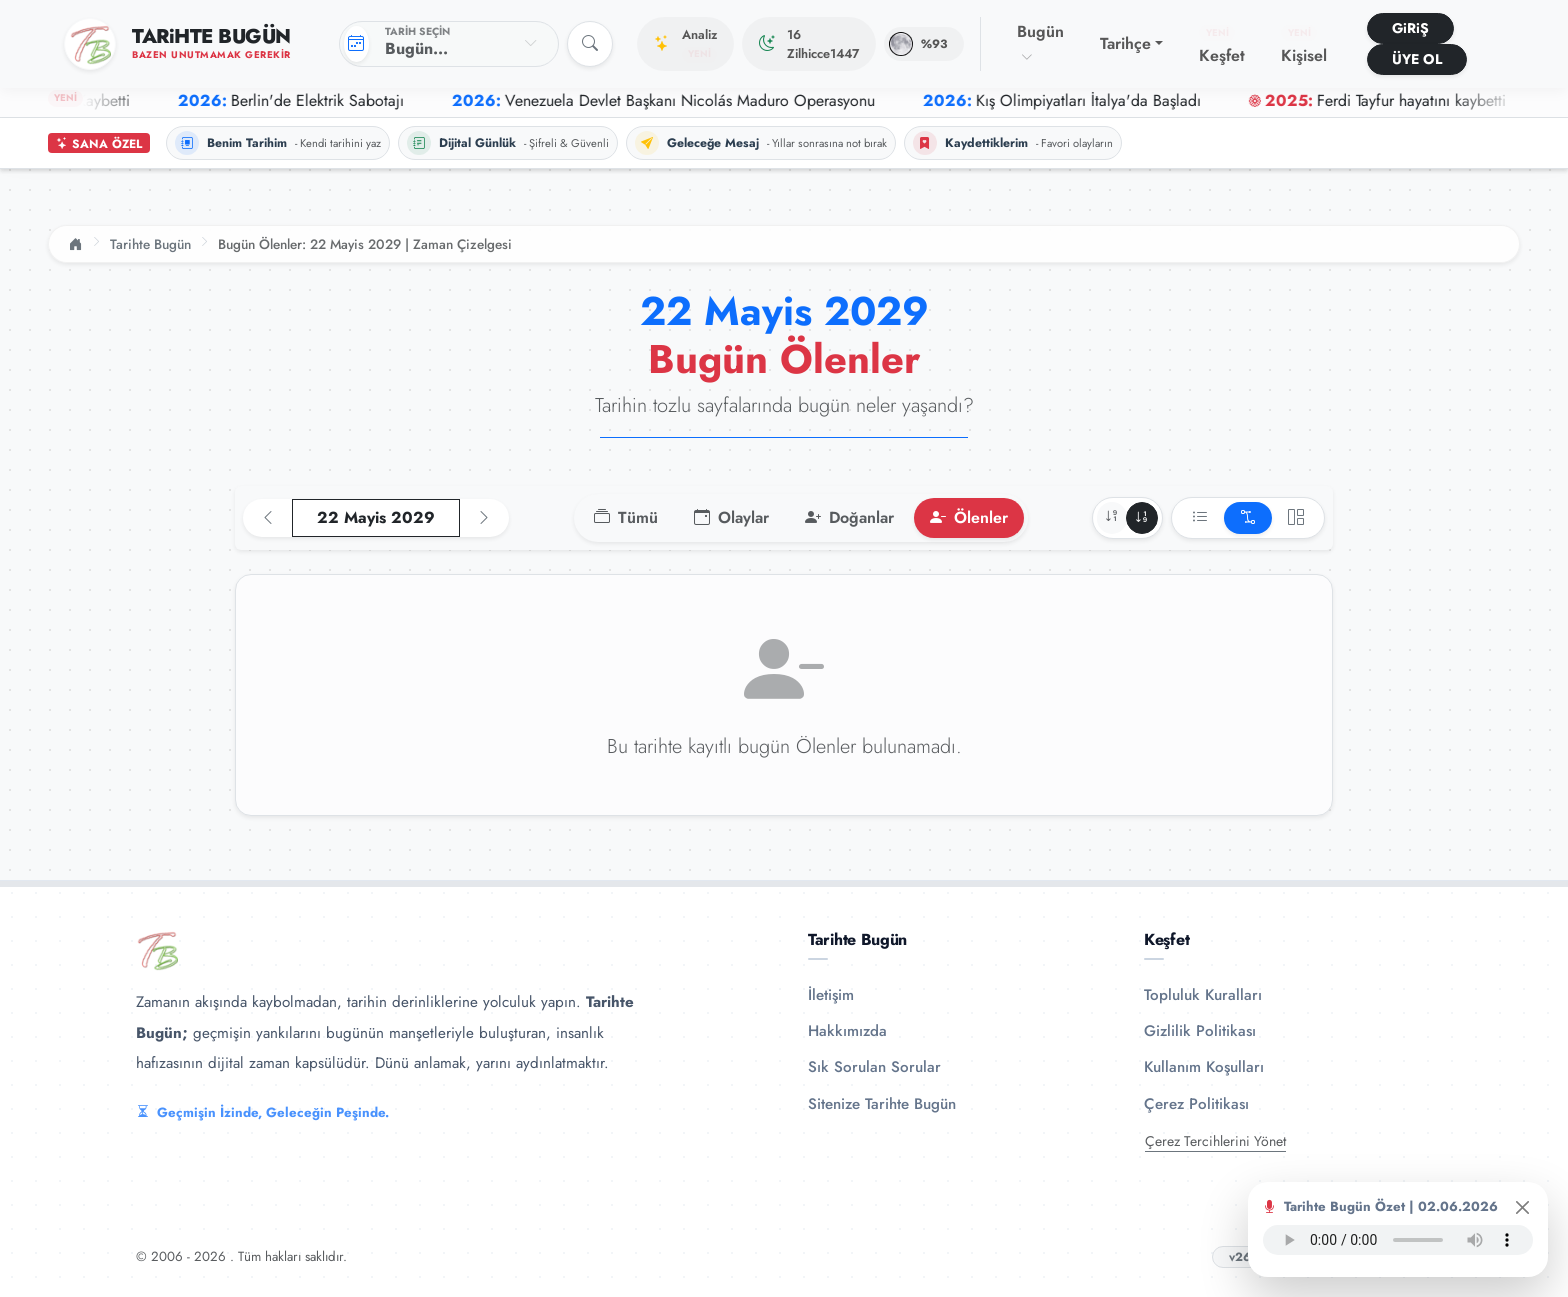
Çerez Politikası (1196, 1104)
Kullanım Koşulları (1204, 1067)
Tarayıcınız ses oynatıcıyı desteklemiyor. (1398, 1240)
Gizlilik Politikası (1200, 1031)
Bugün (1040, 43)
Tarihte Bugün (150, 244)
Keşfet (1222, 46)
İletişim (831, 995)
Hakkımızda (847, 1031)
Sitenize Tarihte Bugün (882, 1104)
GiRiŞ (1410, 28)
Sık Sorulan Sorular (874, 1067)
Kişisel (1304, 46)
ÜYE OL (1417, 59)
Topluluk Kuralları (1203, 995)
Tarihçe (1125, 43)
